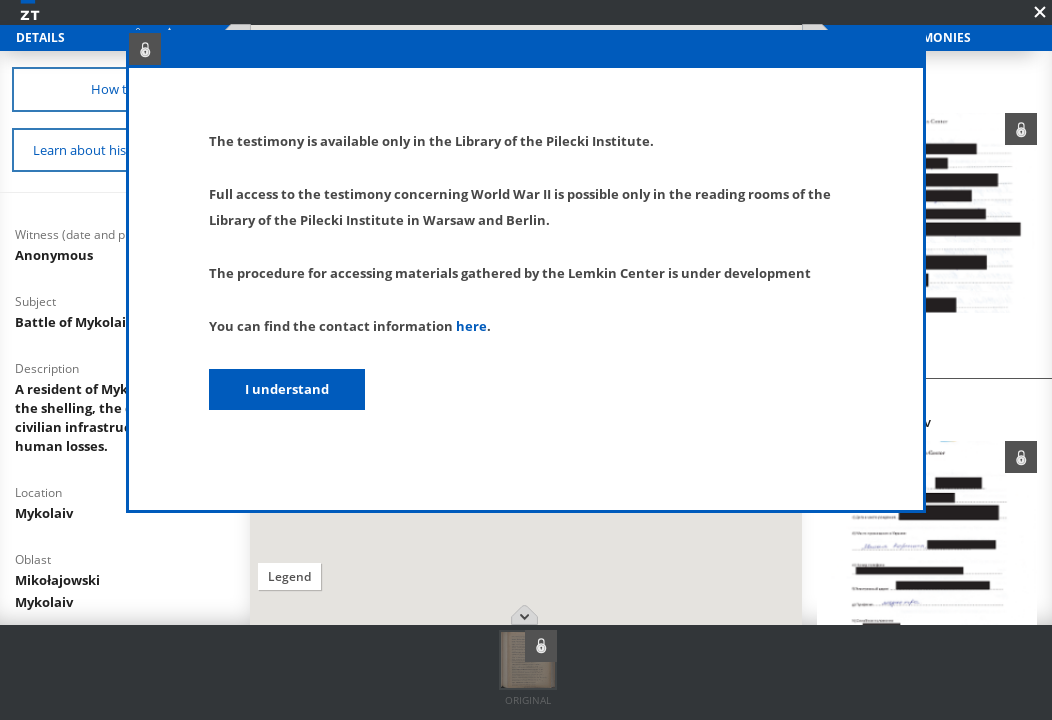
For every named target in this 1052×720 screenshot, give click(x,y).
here (471, 326)
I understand (287, 389)
